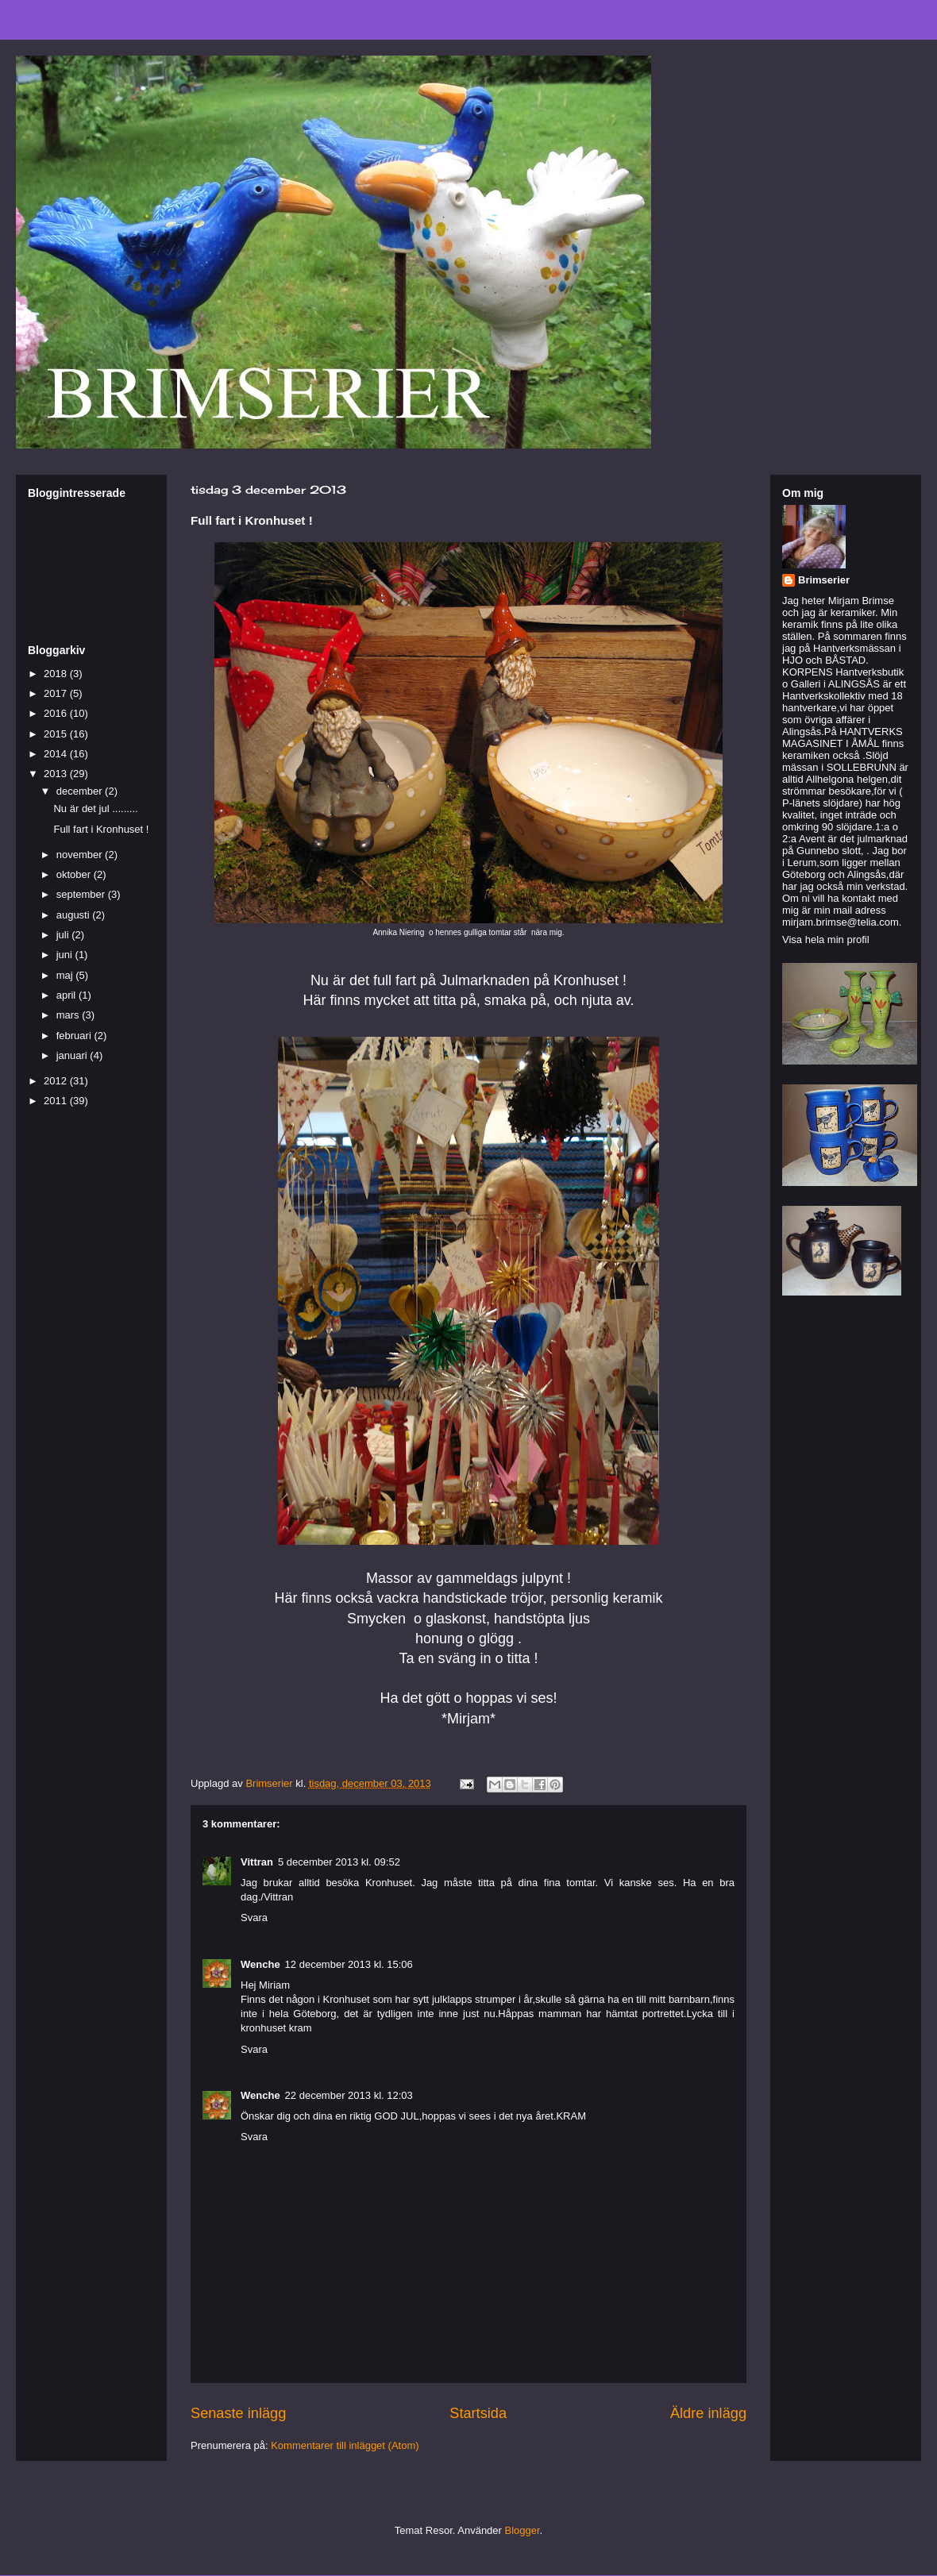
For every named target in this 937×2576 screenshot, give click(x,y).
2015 (57, 734)
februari (75, 1036)
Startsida (478, 2413)
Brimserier (824, 580)
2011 (57, 1101)
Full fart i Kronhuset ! (100, 829)
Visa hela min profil (826, 939)
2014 (57, 754)
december (80, 791)
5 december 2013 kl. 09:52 (339, 1862)
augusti (74, 915)
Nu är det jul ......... (95, 808)
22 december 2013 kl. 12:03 (349, 2095)
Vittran (257, 1862)
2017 (57, 693)
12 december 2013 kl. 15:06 (349, 1964)
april (67, 995)
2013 (57, 774)
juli (64, 935)
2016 (57, 713)
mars (69, 1015)
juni (65, 955)
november (80, 855)
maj (66, 975)
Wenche (260, 1964)
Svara (254, 1917)
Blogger (522, 2530)
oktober (75, 874)
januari (73, 1055)
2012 (57, 1081)
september (82, 894)
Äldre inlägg (708, 2413)
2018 (57, 674)
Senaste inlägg (238, 2413)
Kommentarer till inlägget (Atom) (344, 2445)
